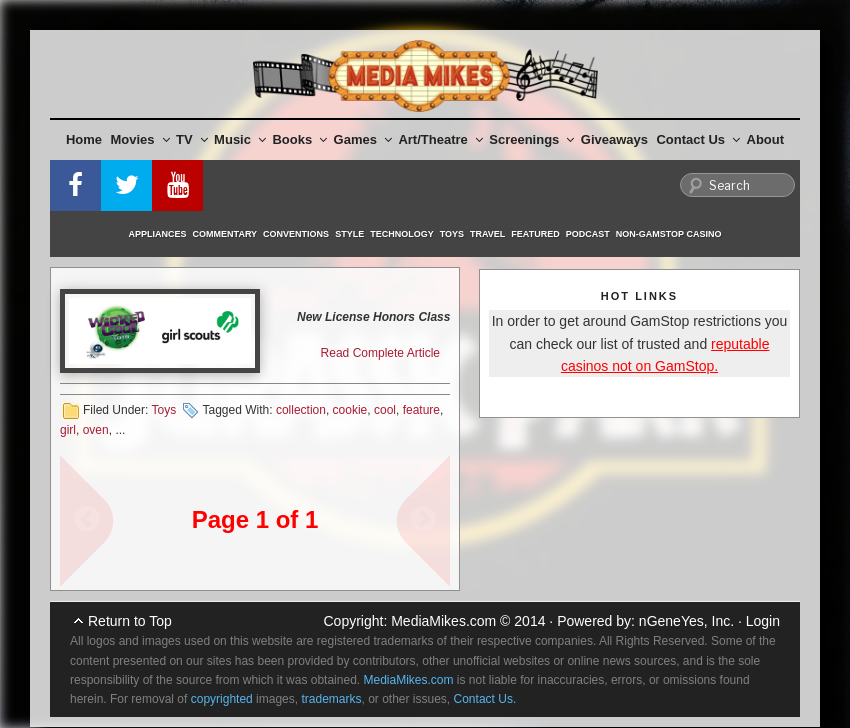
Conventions (296, 234)
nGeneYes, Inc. (686, 621)
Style (349, 234)
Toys (452, 234)
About (766, 139)
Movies (140, 139)
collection (301, 410)
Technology (402, 234)
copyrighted (222, 699)
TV (192, 139)
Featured (535, 234)
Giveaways (614, 139)
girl (68, 430)
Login (763, 621)
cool (385, 410)
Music (240, 139)
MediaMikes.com (443, 621)
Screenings (531, 139)
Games (363, 139)
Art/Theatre (440, 139)
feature (421, 410)
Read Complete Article (380, 353)
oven (96, 430)
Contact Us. (485, 699)
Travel (487, 234)
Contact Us (698, 139)
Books (299, 139)
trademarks (331, 699)
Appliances (158, 234)
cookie (350, 410)
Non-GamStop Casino (669, 234)
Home (84, 139)
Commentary (225, 234)
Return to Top (130, 621)
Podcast (588, 234)
